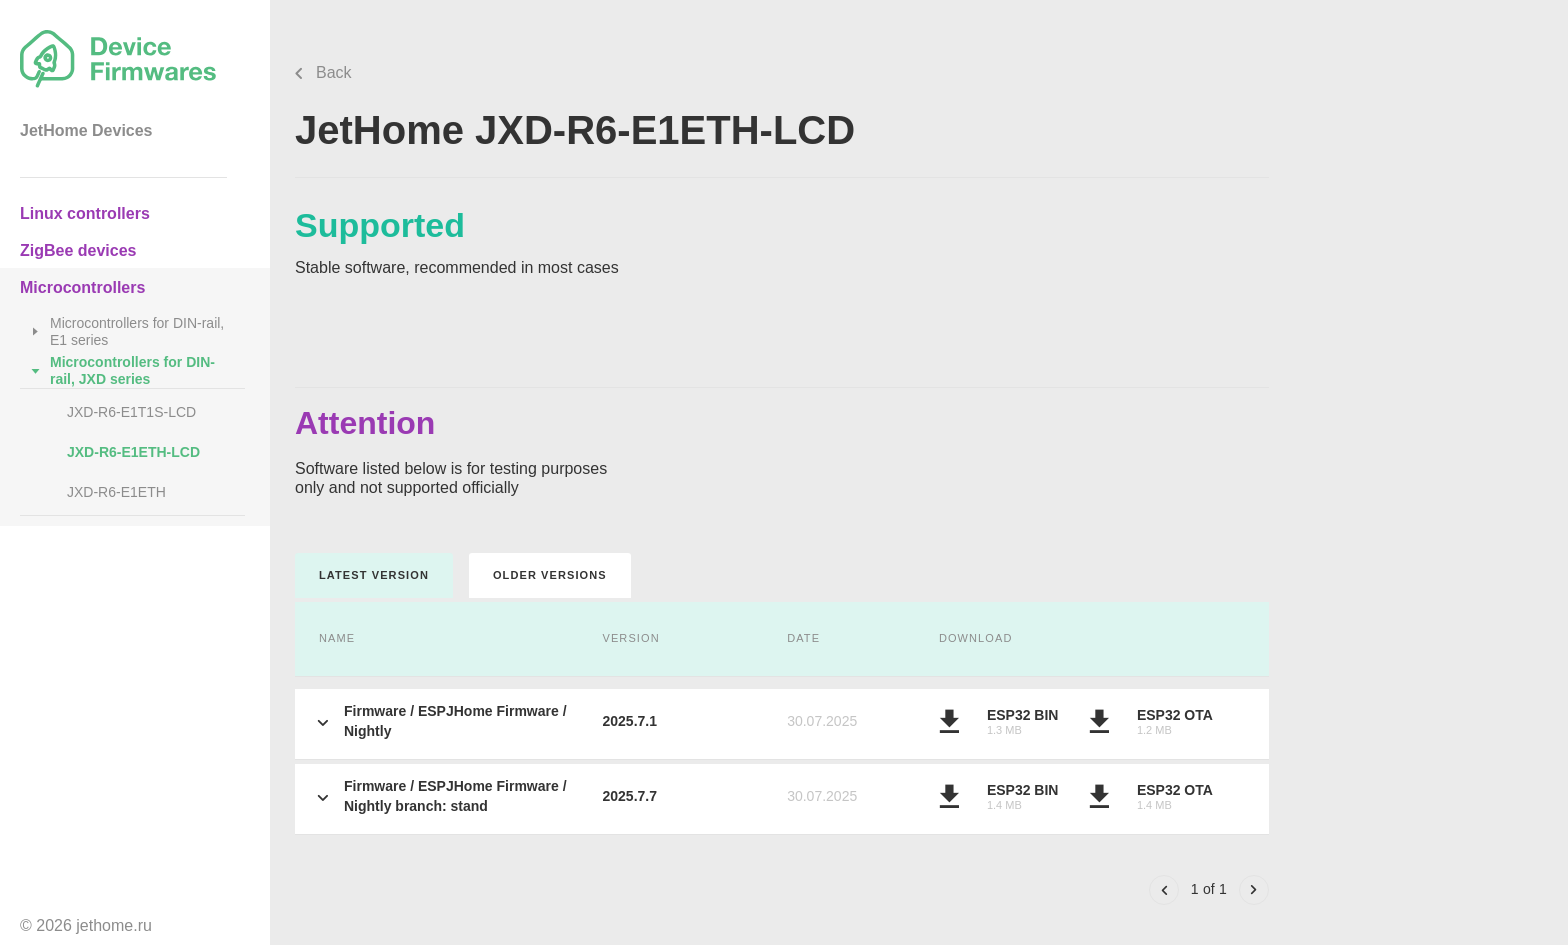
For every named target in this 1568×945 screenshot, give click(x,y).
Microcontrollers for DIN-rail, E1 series (137, 331)
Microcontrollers (82, 287)
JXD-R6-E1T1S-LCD (131, 412)
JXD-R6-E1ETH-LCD (133, 452)
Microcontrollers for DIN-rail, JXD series (132, 370)
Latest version (374, 575)
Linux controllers (85, 213)
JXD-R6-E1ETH (116, 492)
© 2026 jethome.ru (86, 925)
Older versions (550, 575)
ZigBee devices (78, 250)
